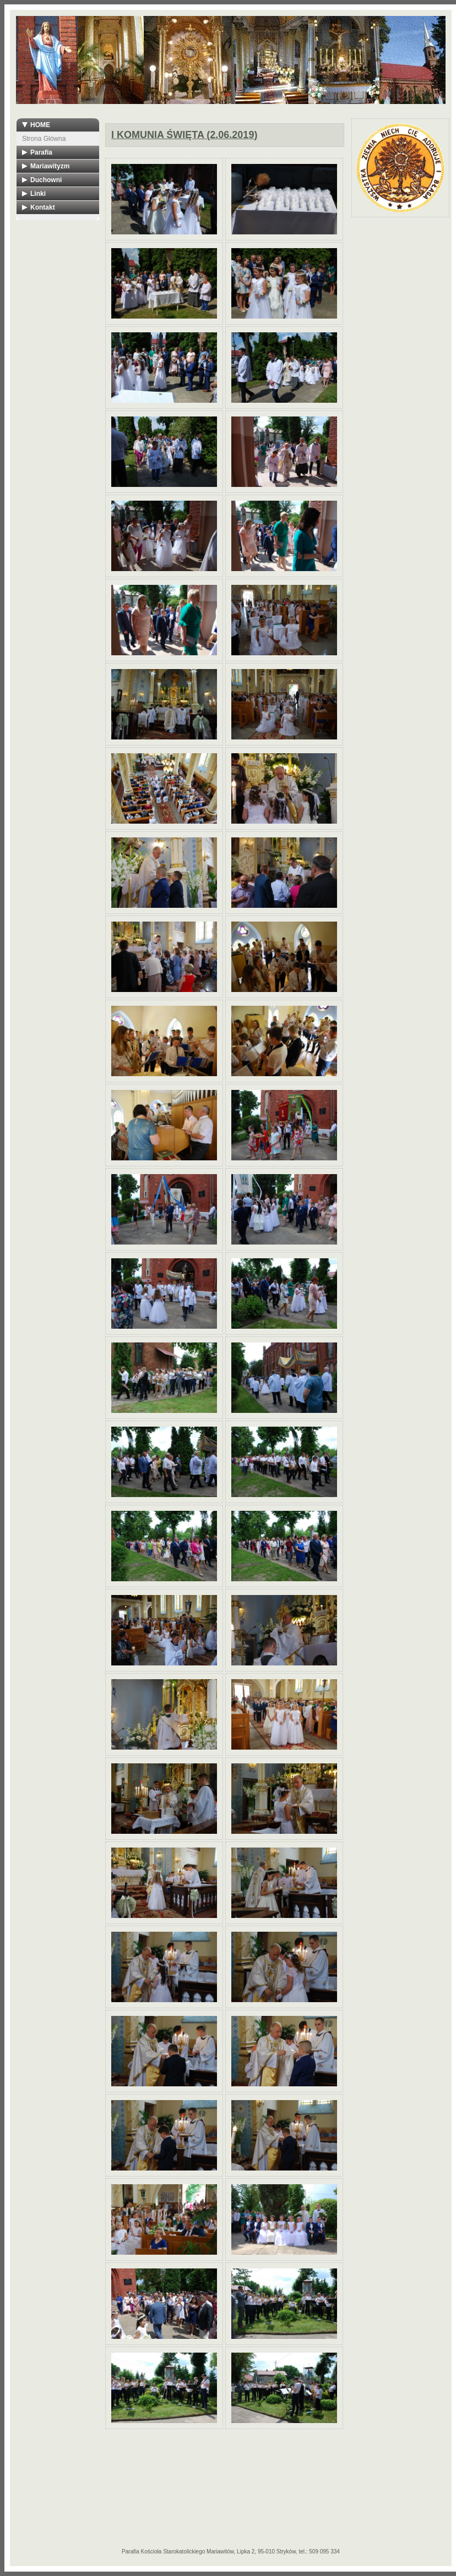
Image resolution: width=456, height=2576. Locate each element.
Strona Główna (44, 138)
